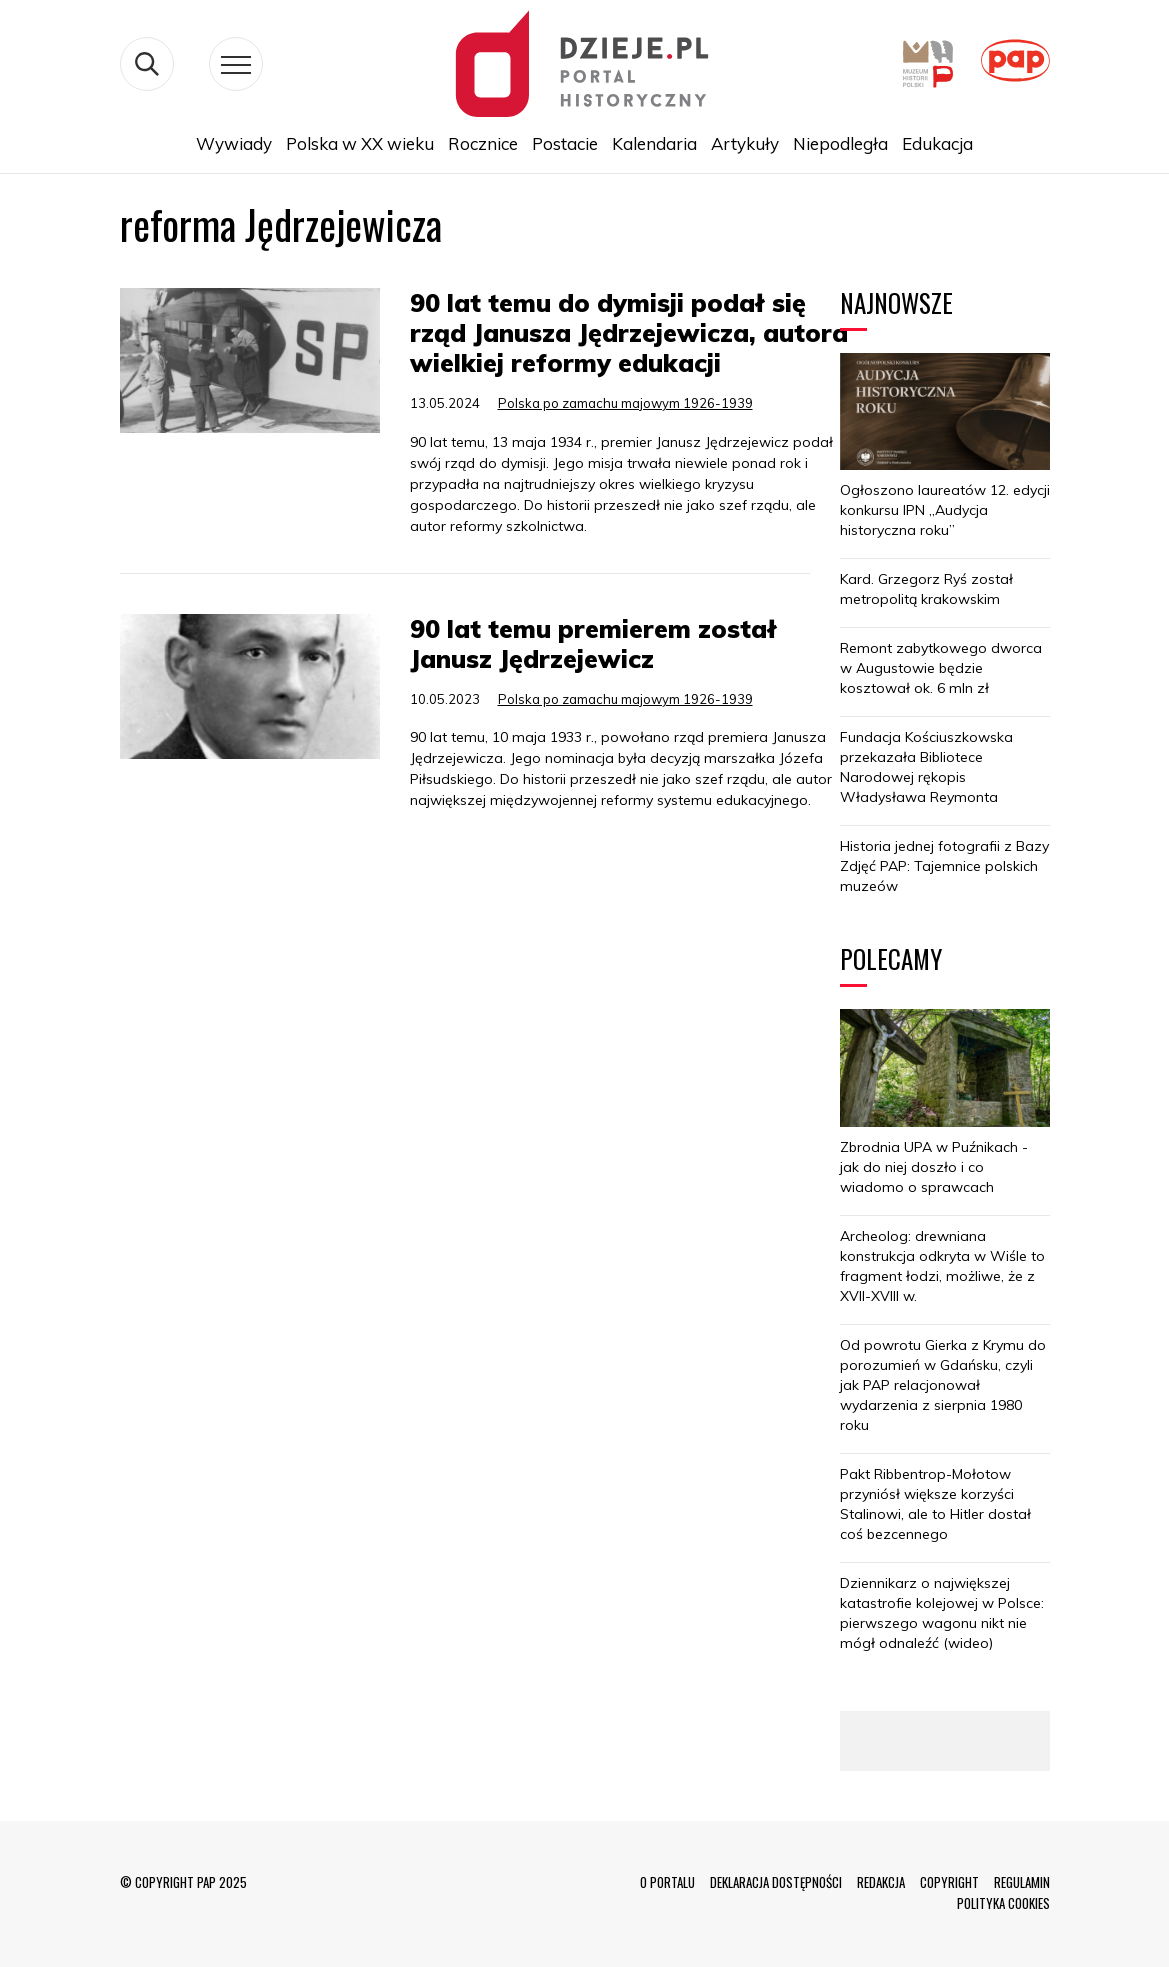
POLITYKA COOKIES (1003, 1903)
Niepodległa (840, 143)
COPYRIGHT (949, 1882)
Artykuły (745, 143)
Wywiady (234, 143)
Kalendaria (654, 143)
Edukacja (937, 143)
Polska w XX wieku (360, 143)
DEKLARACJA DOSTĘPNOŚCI (776, 1882)
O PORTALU (667, 1882)
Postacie (565, 143)
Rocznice (483, 143)
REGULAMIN (1022, 1882)
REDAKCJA (881, 1882)
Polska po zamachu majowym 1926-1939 (625, 403)
